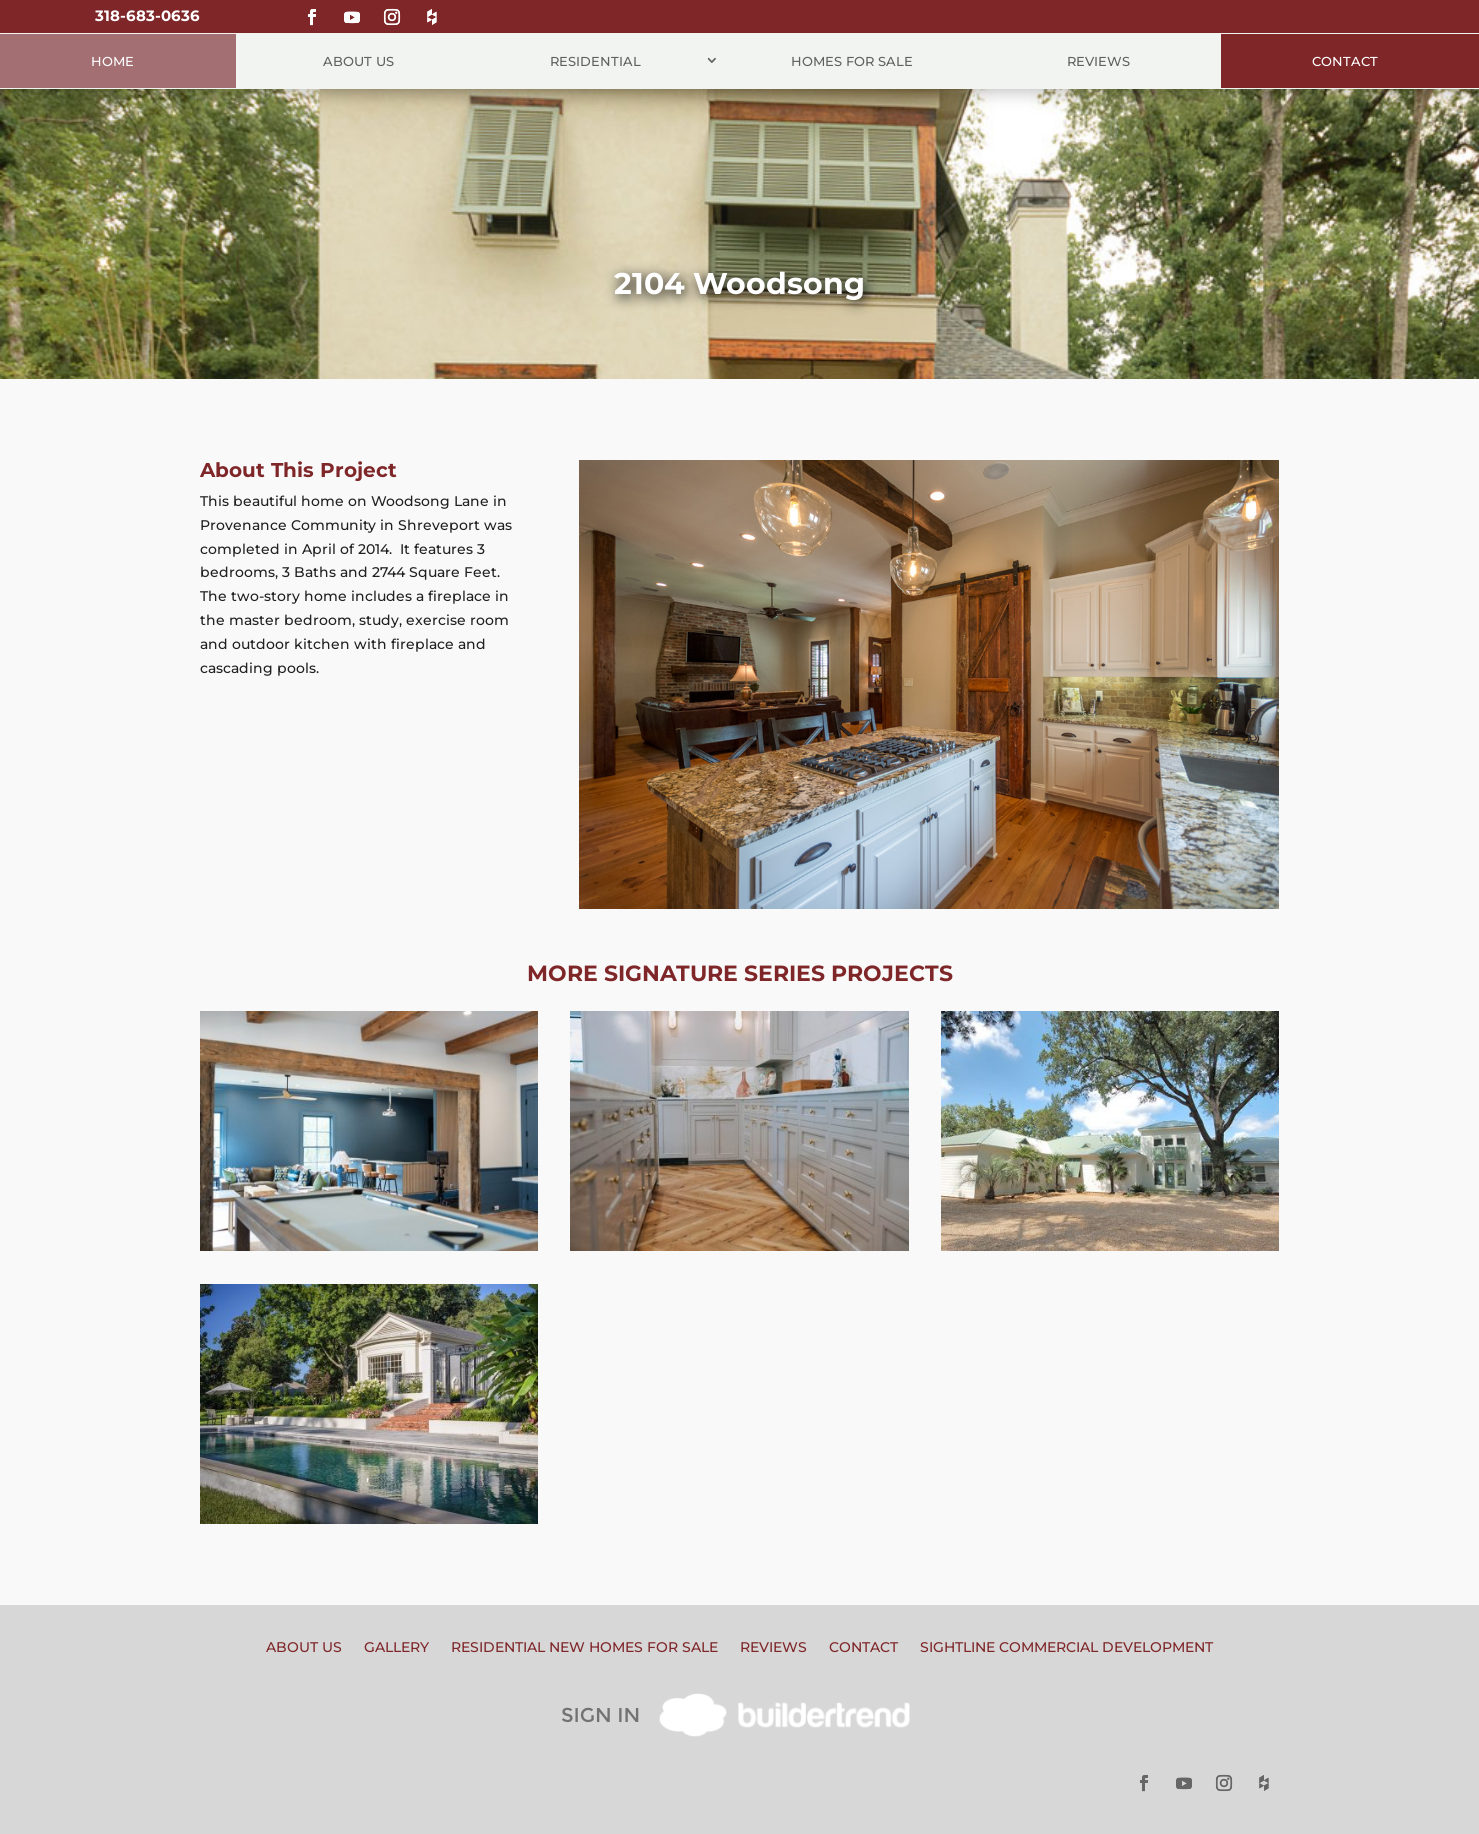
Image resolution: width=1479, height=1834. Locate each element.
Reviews (1098, 61)
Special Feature (429, 1475)
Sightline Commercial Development (1066, 1648)
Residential (595, 61)
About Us (358, 61)
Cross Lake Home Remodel (1110, 1055)
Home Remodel (369, 1202)
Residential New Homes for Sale (584, 1648)
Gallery (396, 1648)
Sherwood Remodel (739, 1055)
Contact (1345, 61)
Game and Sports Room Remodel (369, 1065)
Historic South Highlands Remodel (369, 1338)
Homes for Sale (852, 61)
